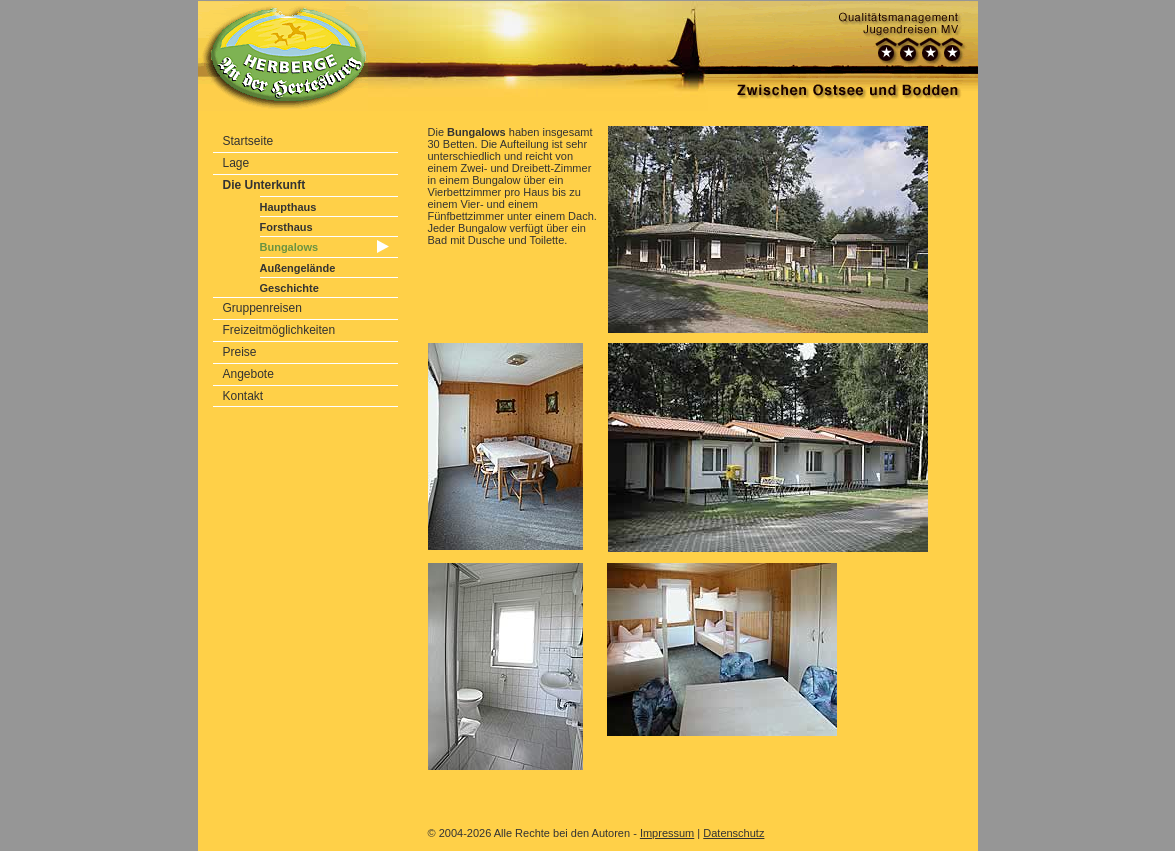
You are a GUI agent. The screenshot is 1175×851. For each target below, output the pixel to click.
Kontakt (243, 396)
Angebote (248, 374)
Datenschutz (733, 833)
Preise (240, 352)
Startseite (248, 141)
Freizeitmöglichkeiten (279, 330)
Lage (236, 163)
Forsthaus (286, 227)
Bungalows (289, 247)
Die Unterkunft (264, 185)
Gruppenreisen (262, 308)
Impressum (667, 833)
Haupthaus (288, 207)
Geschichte (289, 288)
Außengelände (298, 268)
